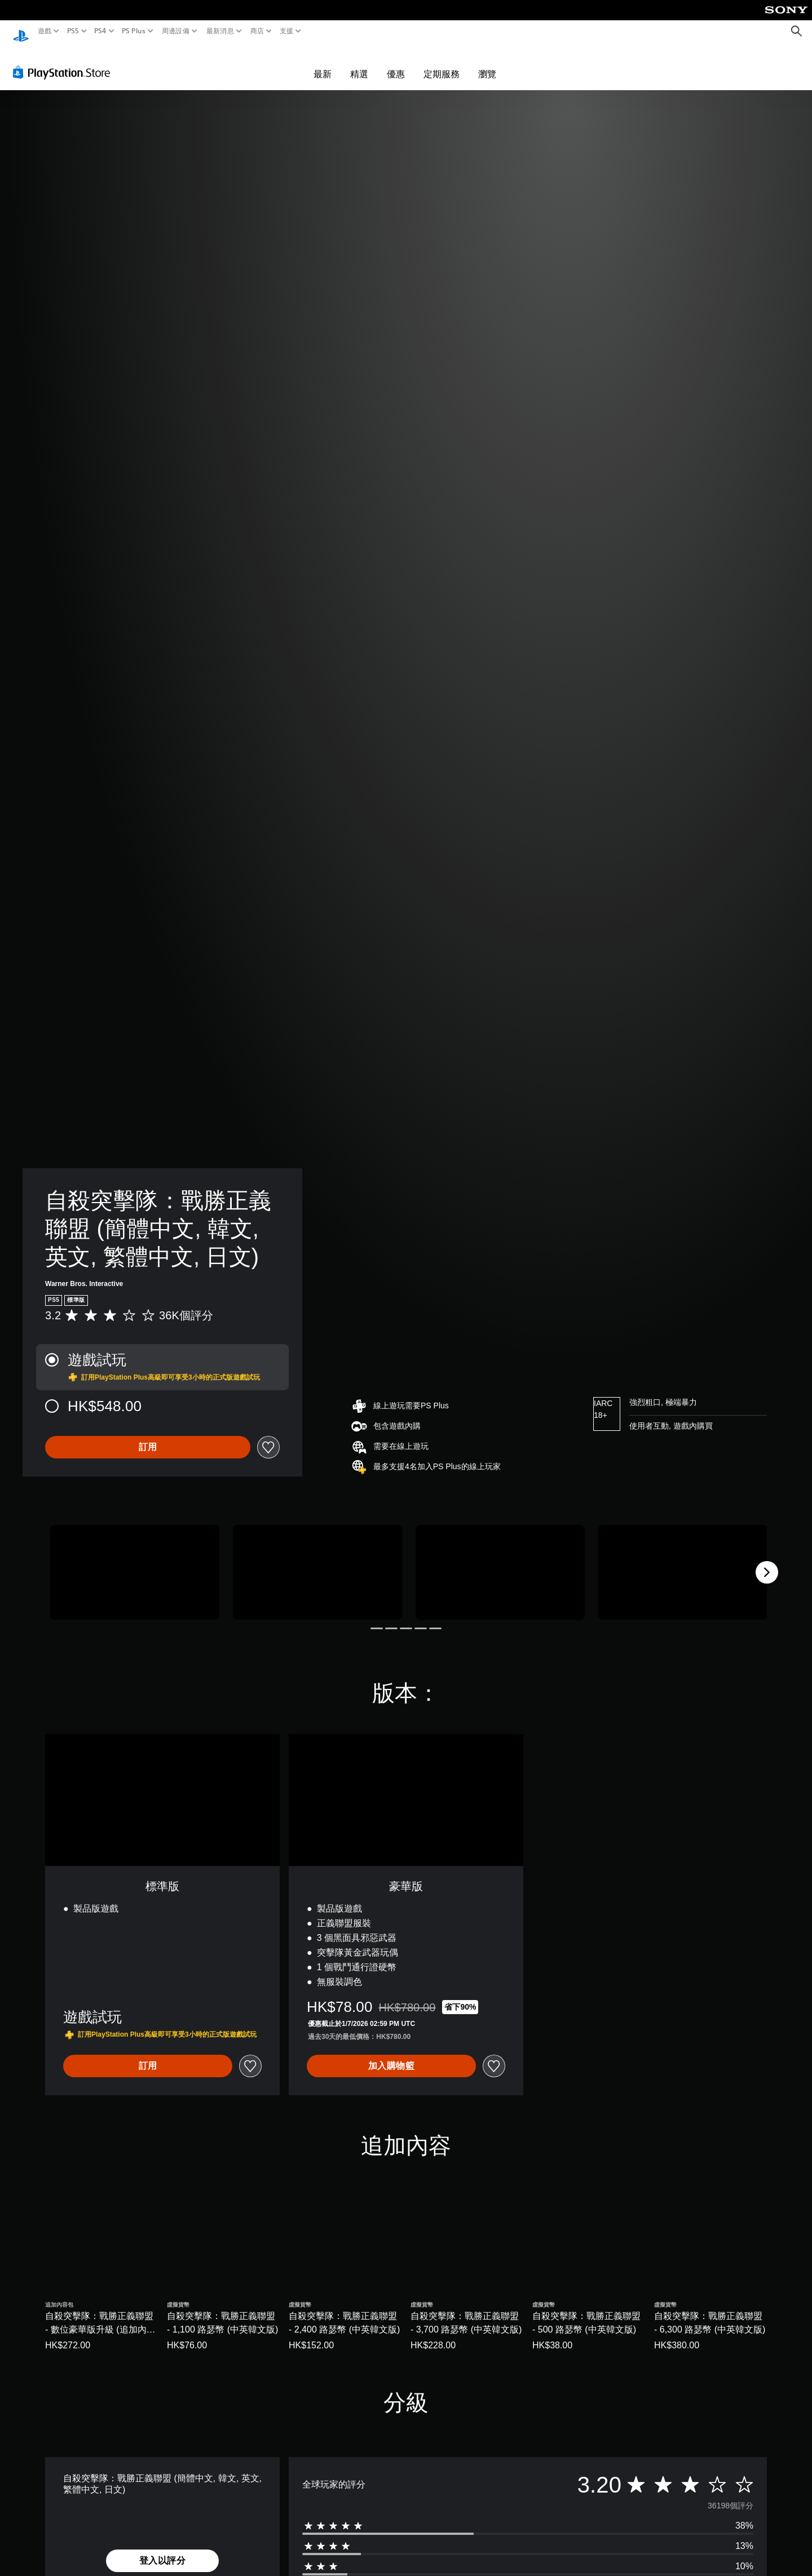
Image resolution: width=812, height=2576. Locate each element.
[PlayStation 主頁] (20, 31)
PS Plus (133, 31)
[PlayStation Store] (64, 61)
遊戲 (45, 31)
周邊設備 (175, 31)
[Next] (767, 1561)
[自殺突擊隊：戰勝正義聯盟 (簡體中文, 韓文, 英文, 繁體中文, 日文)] (134, 1562)
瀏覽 (487, 63)
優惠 (396, 63)
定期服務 (441, 63)
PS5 (72, 31)
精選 (359, 63)
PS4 (100, 31)
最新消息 (219, 31)
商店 (257, 31)
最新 (323, 63)
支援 (287, 31)
